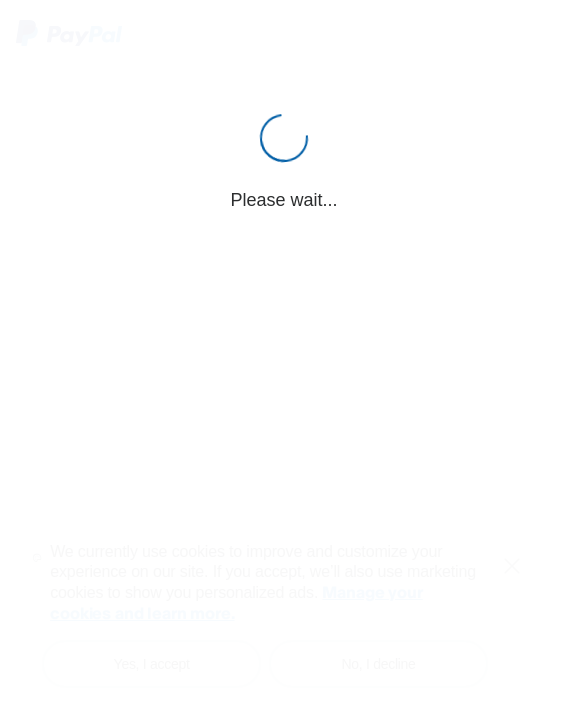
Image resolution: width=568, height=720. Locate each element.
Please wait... (283, 200)
